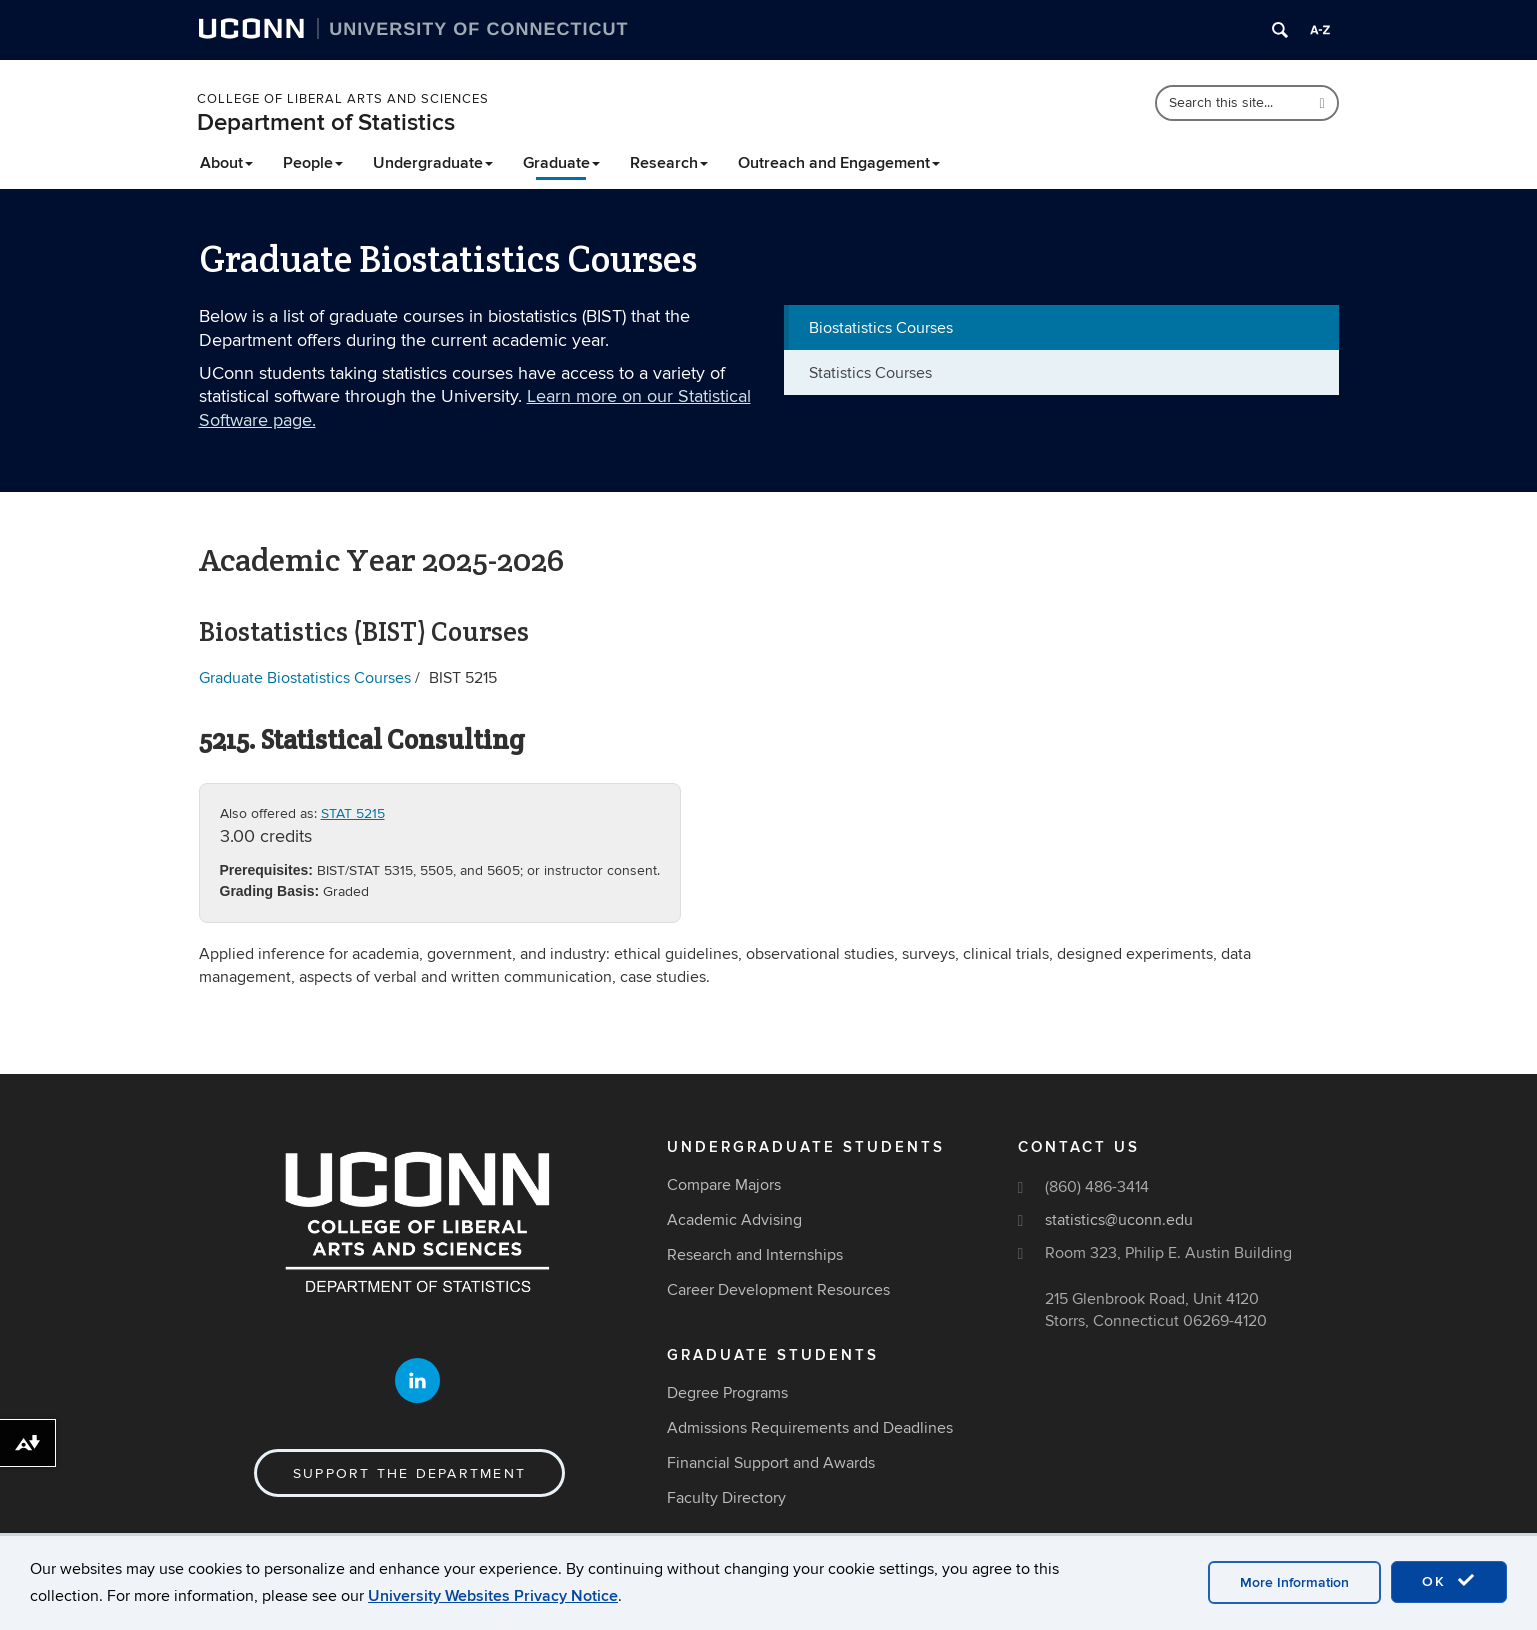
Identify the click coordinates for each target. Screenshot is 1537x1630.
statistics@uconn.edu (1119, 1220)
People (313, 163)
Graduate (561, 163)
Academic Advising (734, 1220)
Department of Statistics (326, 122)
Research (669, 163)
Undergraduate (433, 163)
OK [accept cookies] (1449, 1581)
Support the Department (409, 1473)
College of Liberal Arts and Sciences (343, 99)
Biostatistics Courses (881, 328)
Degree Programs (727, 1393)
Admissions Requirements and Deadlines (810, 1428)
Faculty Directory (726, 1498)
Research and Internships (755, 1255)
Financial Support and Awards (771, 1463)
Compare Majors (724, 1185)
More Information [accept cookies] (1294, 1582)
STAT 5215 (353, 813)
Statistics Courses (870, 373)
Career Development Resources (778, 1290)
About (226, 163)
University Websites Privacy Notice (493, 1596)
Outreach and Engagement (839, 163)
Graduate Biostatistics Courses (305, 678)
